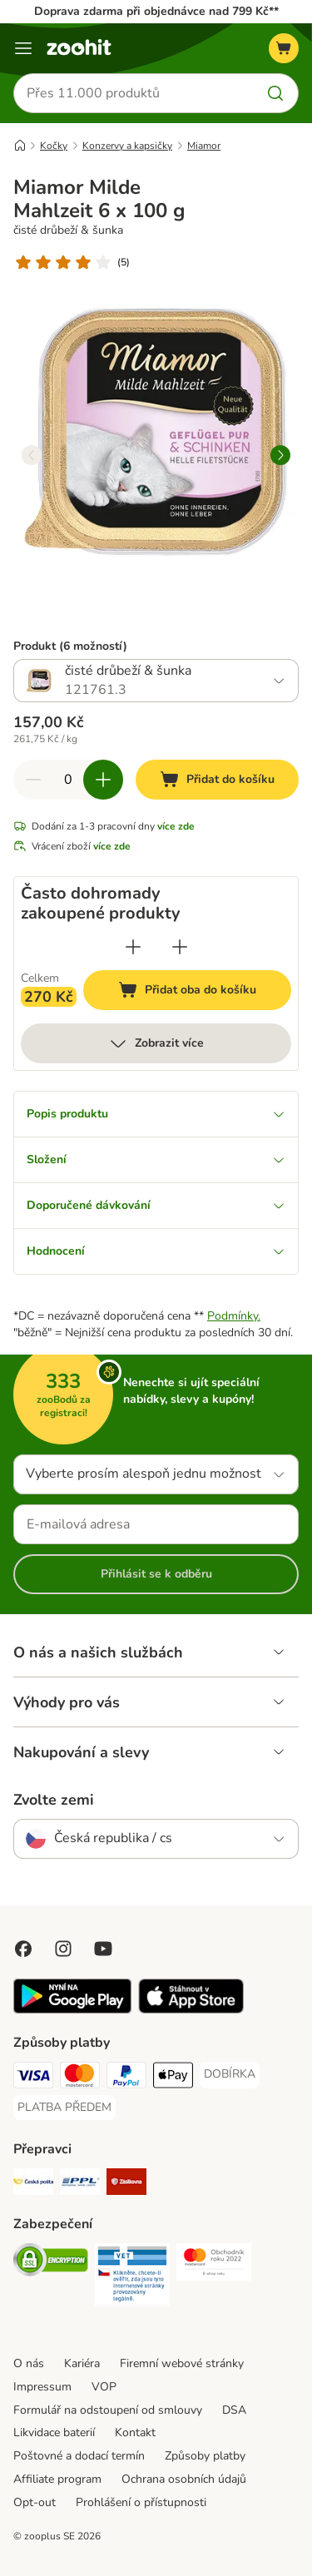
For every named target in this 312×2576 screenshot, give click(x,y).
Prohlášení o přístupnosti (141, 2502)
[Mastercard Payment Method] (80, 2077)
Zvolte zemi (53, 1800)
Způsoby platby (205, 2456)
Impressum (42, 2387)
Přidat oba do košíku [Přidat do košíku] (204, 992)
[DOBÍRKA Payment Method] (229, 2074)
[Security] (50, 2262)
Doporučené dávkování (156, 1205)
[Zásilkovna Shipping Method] (126, 2184)
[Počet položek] (68, 780)
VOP (104, 2387)
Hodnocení (156, 1251)
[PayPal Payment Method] (126, 2077)
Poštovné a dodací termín (79, 2456)
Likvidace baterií (54, 2432)
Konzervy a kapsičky (127, 145)
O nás (28, 2363)
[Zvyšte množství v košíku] (103, 780)
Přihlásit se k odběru (156, 1574)
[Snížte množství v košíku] (33, 780)
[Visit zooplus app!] (72, 2010)
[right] (280, 455)
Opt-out (34, 2502)
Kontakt (135, 2432)
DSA (234, 2410)
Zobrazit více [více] (156, 1043)
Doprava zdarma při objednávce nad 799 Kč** (156, 11)
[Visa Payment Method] (33, 2077)
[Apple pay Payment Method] (173, 2077)
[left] (32, 455)
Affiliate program (57, 2479)
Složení (156, 1159)
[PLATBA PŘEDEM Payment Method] (64, 2107)
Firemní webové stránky (182, 2363)
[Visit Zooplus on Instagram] (63, 1949)
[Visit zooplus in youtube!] (103, 1949)
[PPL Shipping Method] (80, 2184)
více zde (176, 826)
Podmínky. (233, 1316)
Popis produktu (156, 1114)
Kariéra (82, 2363)
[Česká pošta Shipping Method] (33, 2184)
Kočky (53, 145)
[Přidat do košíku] (217, 780)
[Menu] (23, 48)
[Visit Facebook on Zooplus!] (23, 1949)
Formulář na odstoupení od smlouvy (107, 2410)
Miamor (203, 145)
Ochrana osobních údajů (183, 2479)
